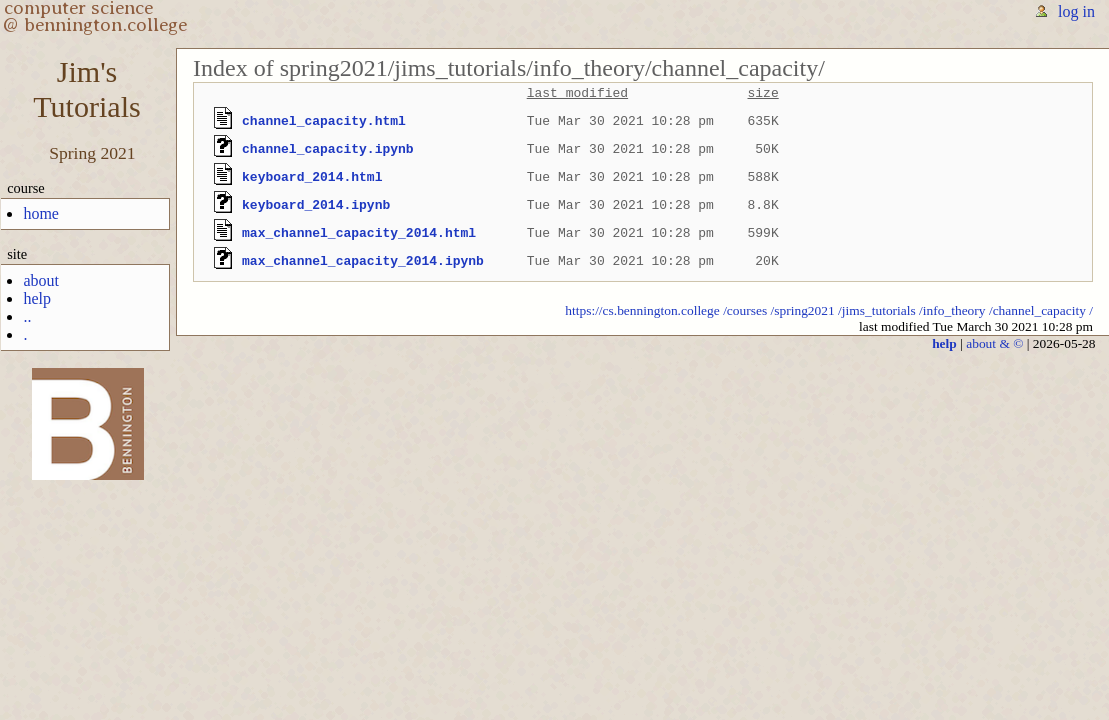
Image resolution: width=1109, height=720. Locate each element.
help (37, 298)
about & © (994, 343)
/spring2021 (803, 310)
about (41, 280)
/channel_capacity (1037, 310)
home (41, 213)
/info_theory (952, 310)
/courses (745, 310)
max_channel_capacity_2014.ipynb (363, 261)
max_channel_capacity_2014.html (359, 233)
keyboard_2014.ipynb (316, 205)
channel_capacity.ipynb (328, 149)
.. (27, 316)
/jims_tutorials (877, 310)
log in (1076, 11)
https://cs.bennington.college (642, 310)
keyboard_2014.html (312, 177)
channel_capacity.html (324, 121)
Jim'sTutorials (87, 89)
